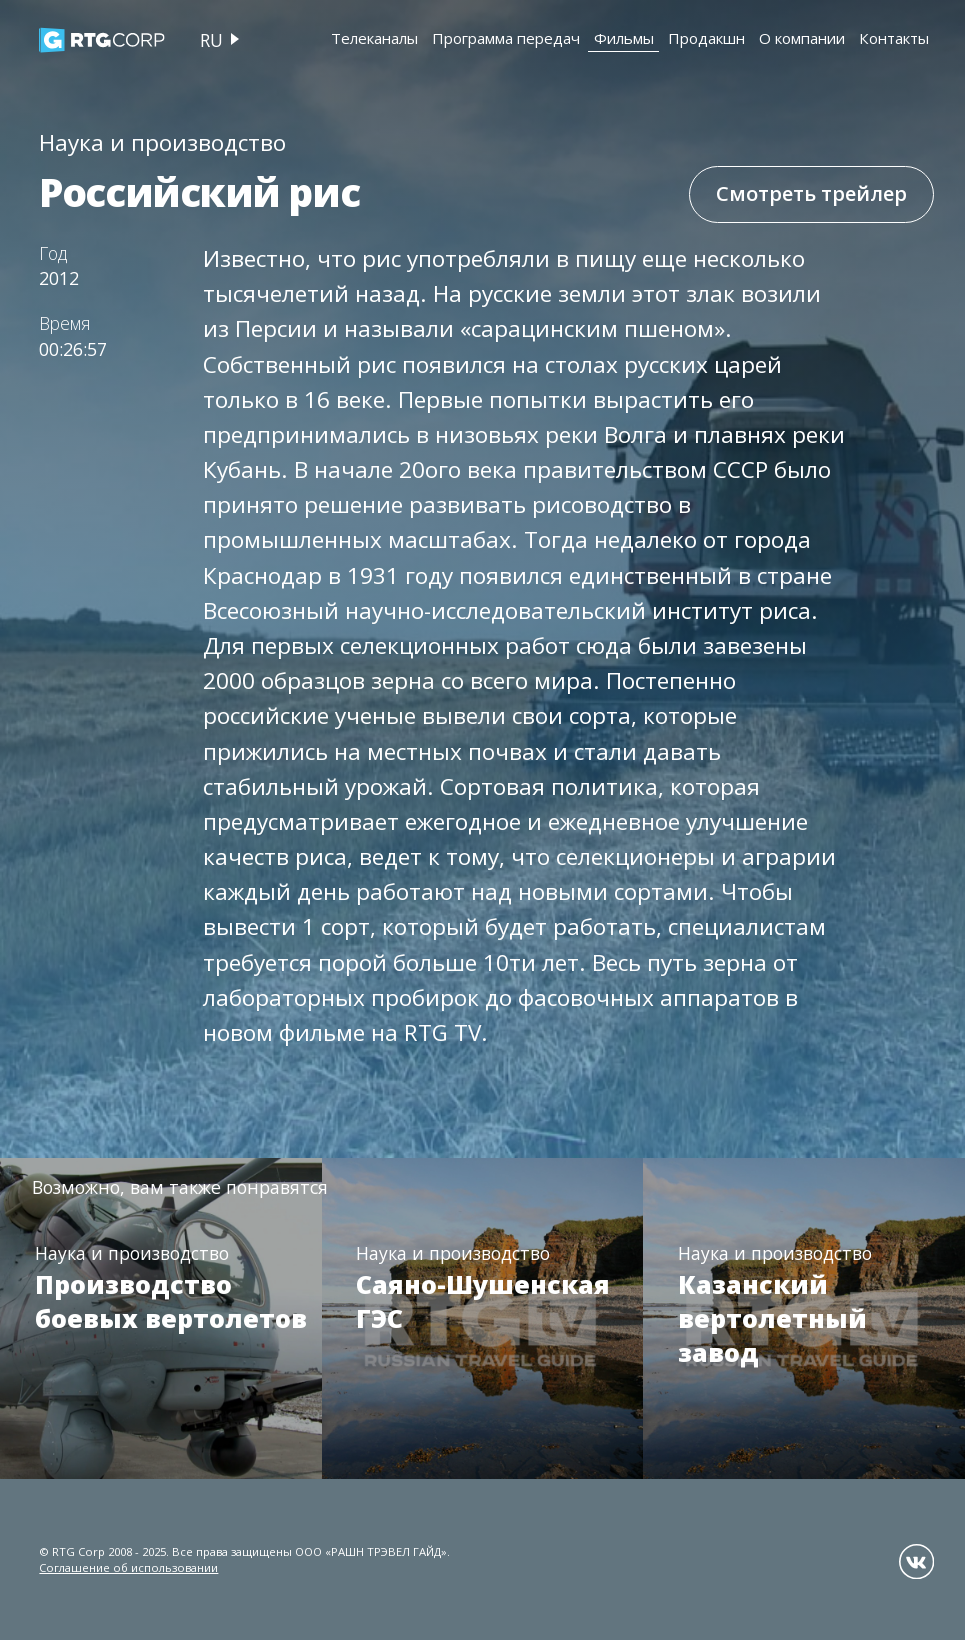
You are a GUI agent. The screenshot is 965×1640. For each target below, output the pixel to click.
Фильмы (624, 38)
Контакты (894, 38)
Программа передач (506, 38)
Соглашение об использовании (128, 1567)
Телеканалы (374, 38)
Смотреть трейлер (811, 193)
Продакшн (706, 38)
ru (211, 40)
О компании (802, 38)
